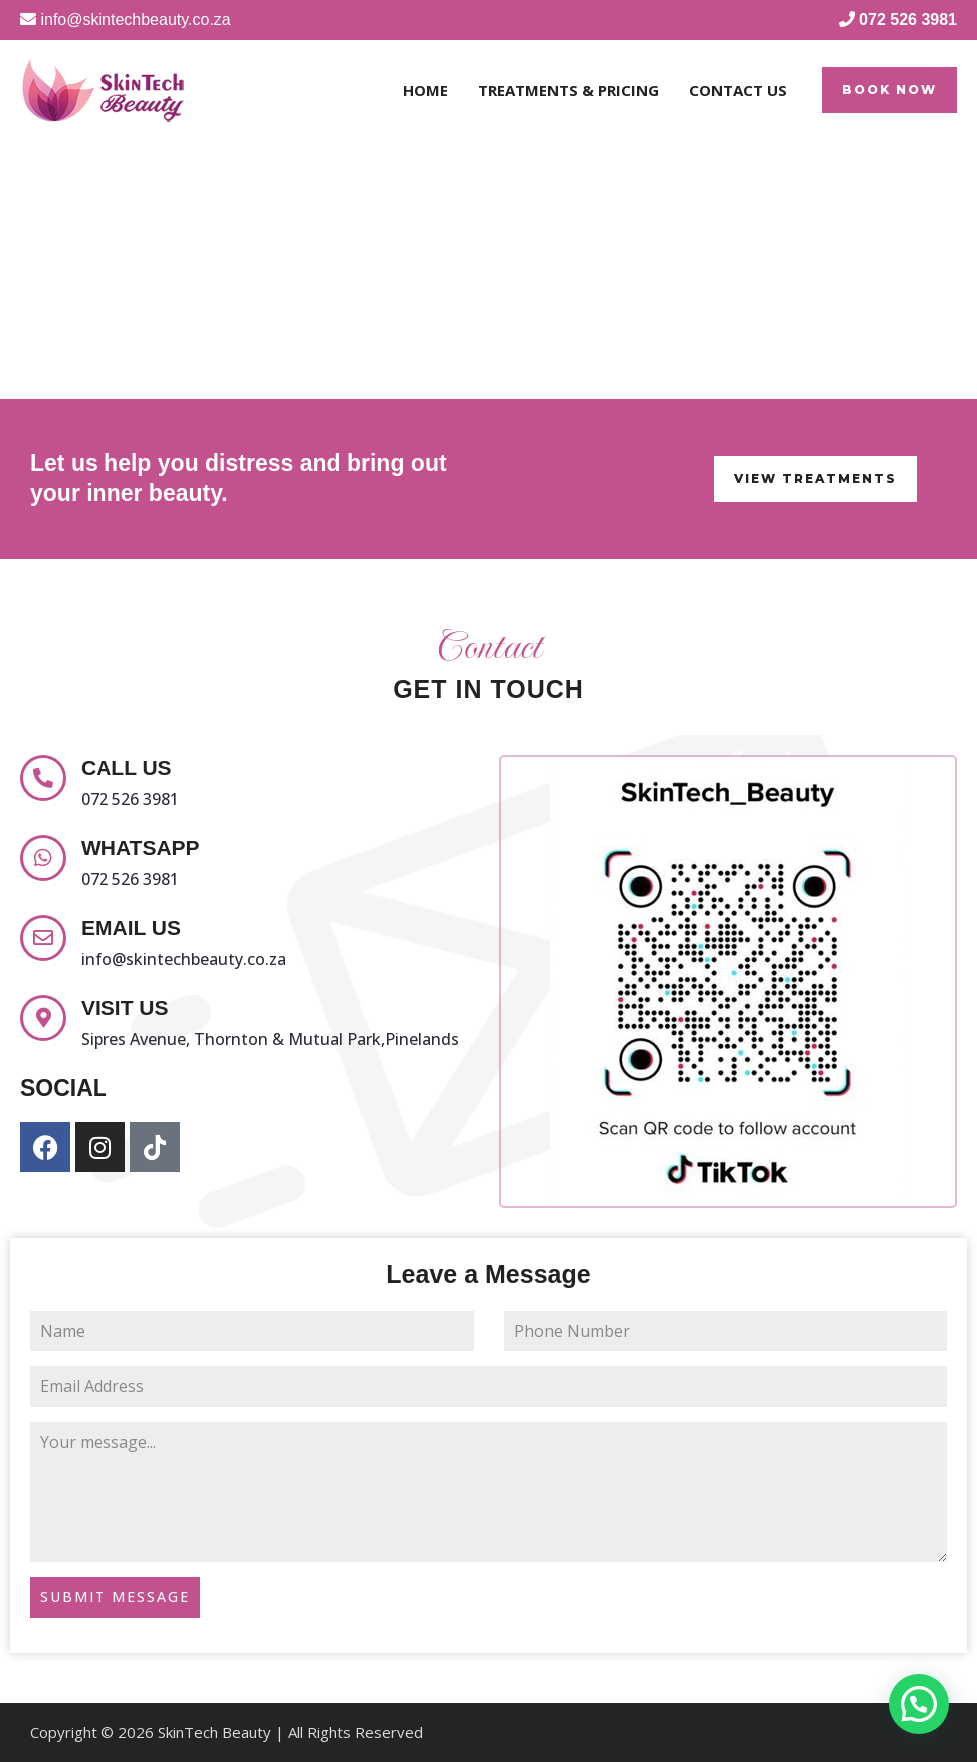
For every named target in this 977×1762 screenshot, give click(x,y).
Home (425, 90)
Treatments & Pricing (568, 90)
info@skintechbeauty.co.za (183, 959)
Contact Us (738, 90)
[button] (889, 90)
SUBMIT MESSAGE (115, 1596)
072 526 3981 (130, 799)
